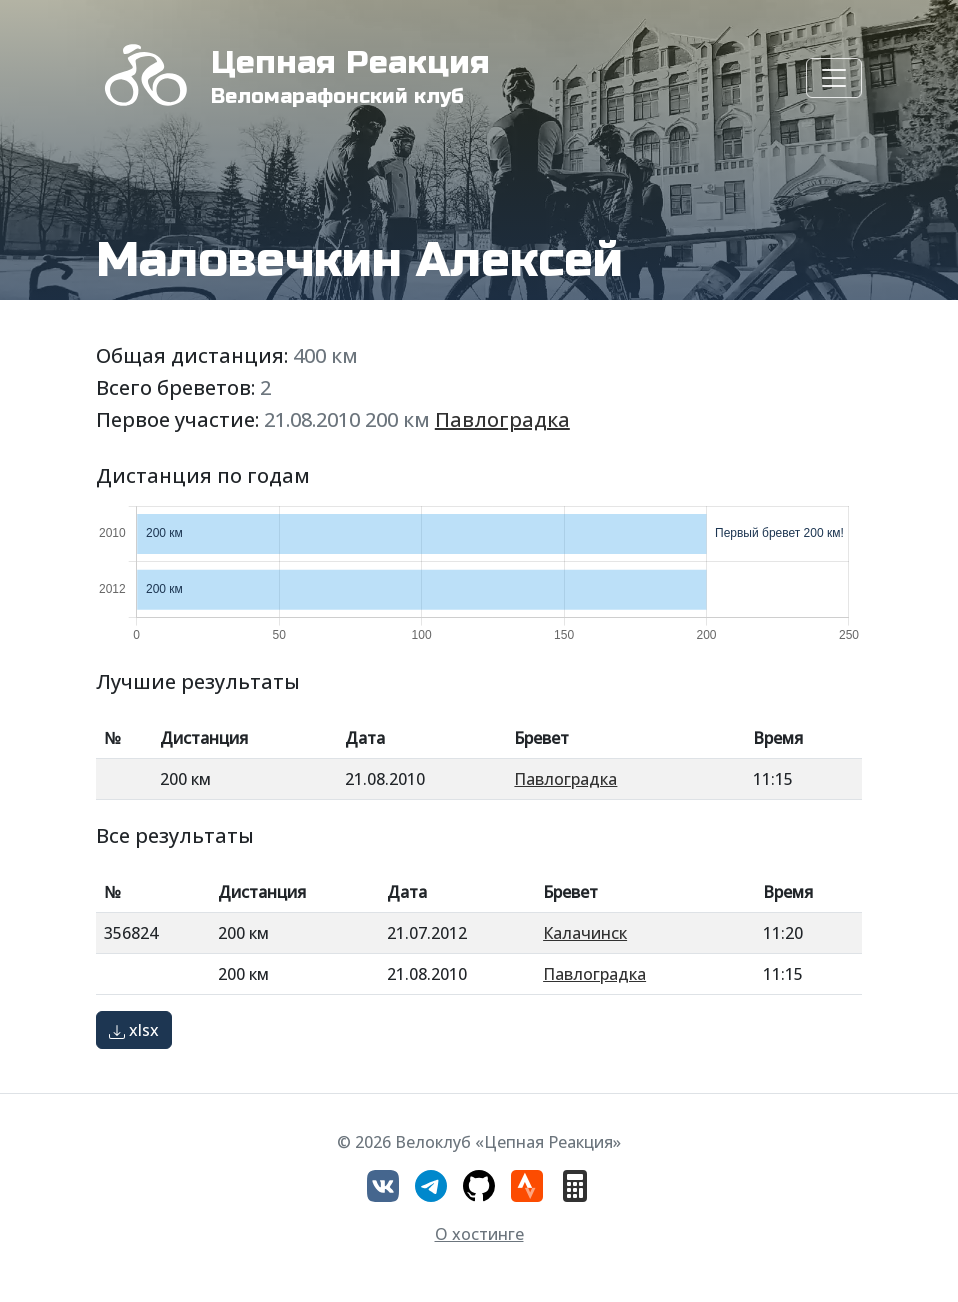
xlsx (134, 1030)
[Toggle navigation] (834, 78)
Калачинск (585, 933)
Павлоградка (502, 419)
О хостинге (479, 1234)
